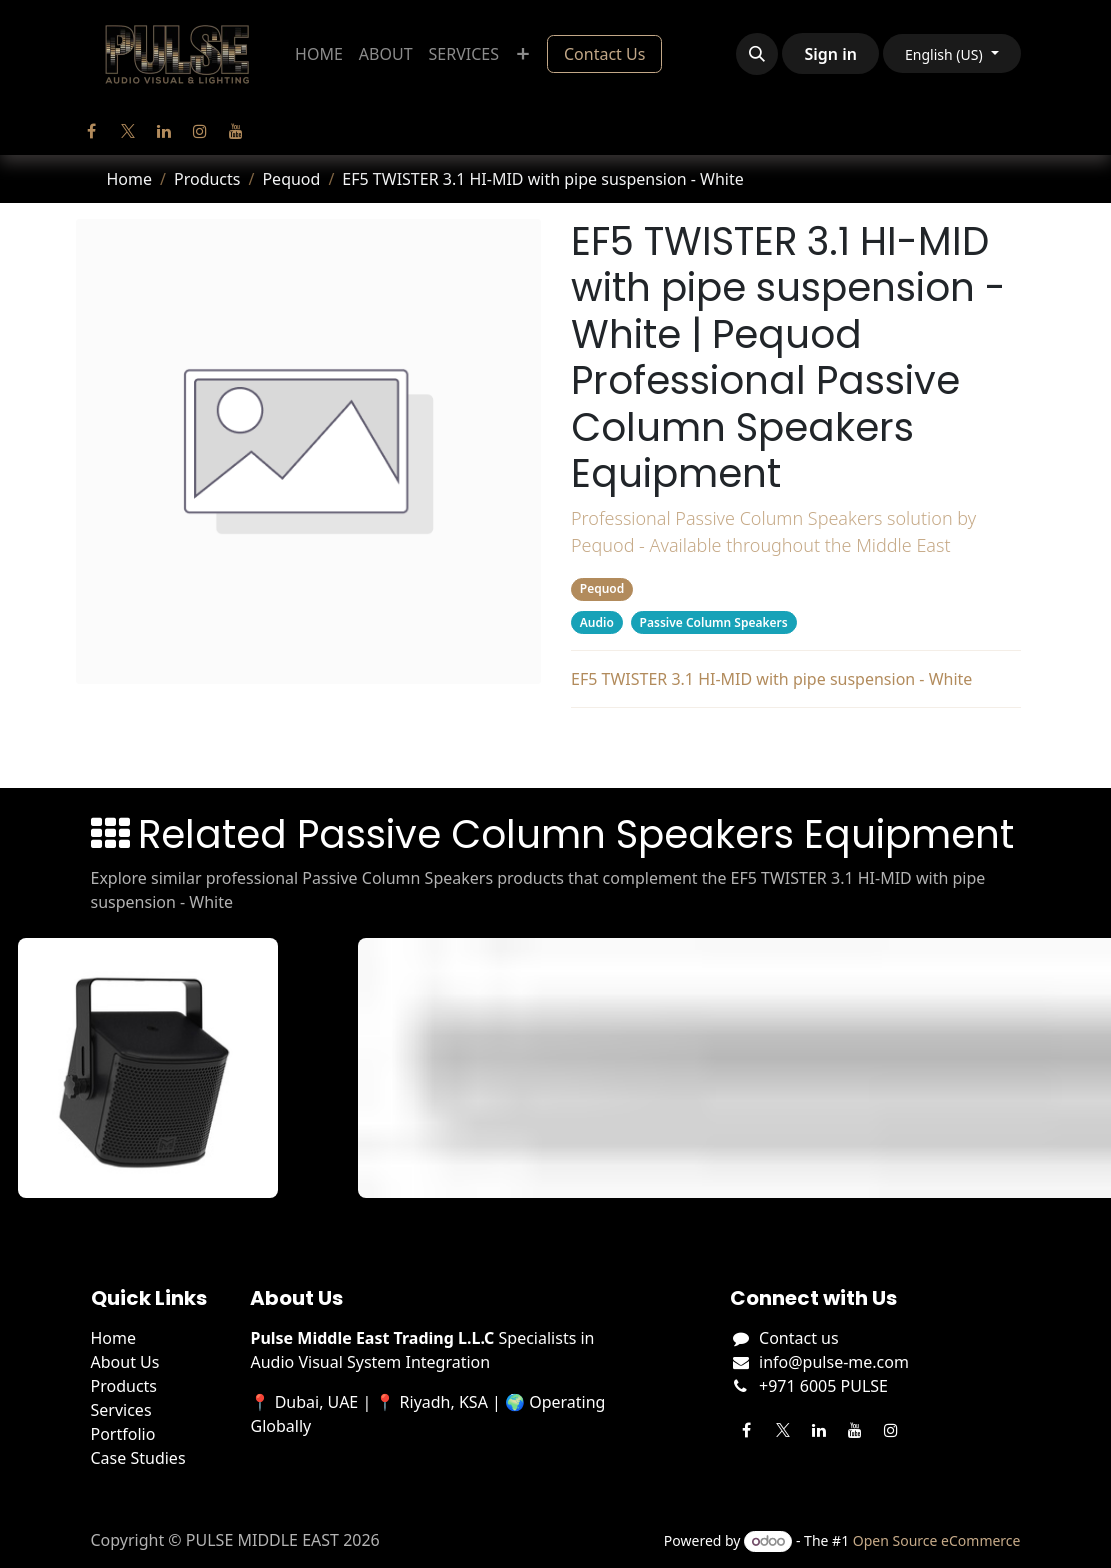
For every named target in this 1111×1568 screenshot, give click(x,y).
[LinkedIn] (164, 131)
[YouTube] (236, 131)
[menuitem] (319, 54)
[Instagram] (200, 131)
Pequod (291, 179)
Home (130, 179)
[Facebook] (92, 131)
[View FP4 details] (156, 1068)
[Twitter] (128, 131)
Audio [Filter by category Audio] (596, 622)
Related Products (795, 744)
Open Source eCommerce (937, 1540)
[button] (757, 54)
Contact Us (604, 54)
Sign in (830, 54)
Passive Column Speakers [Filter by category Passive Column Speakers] (713, 622)
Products (207, 179)
